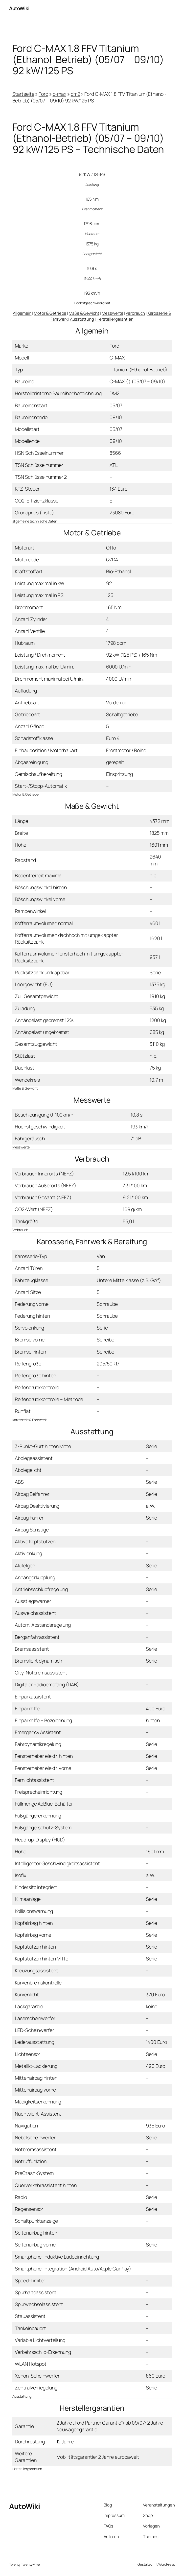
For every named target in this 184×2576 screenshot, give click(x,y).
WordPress (166, 2564)
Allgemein (22, 313)
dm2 (75, 94)
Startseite (23, 94)
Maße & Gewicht (84, 313)
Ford (43, 94)
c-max (60, 94)
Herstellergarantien (115, 319)
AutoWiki (19, 8)
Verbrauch (135, 313)
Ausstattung (82, 319)
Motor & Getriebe (50, 313)
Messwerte (112, 313)
